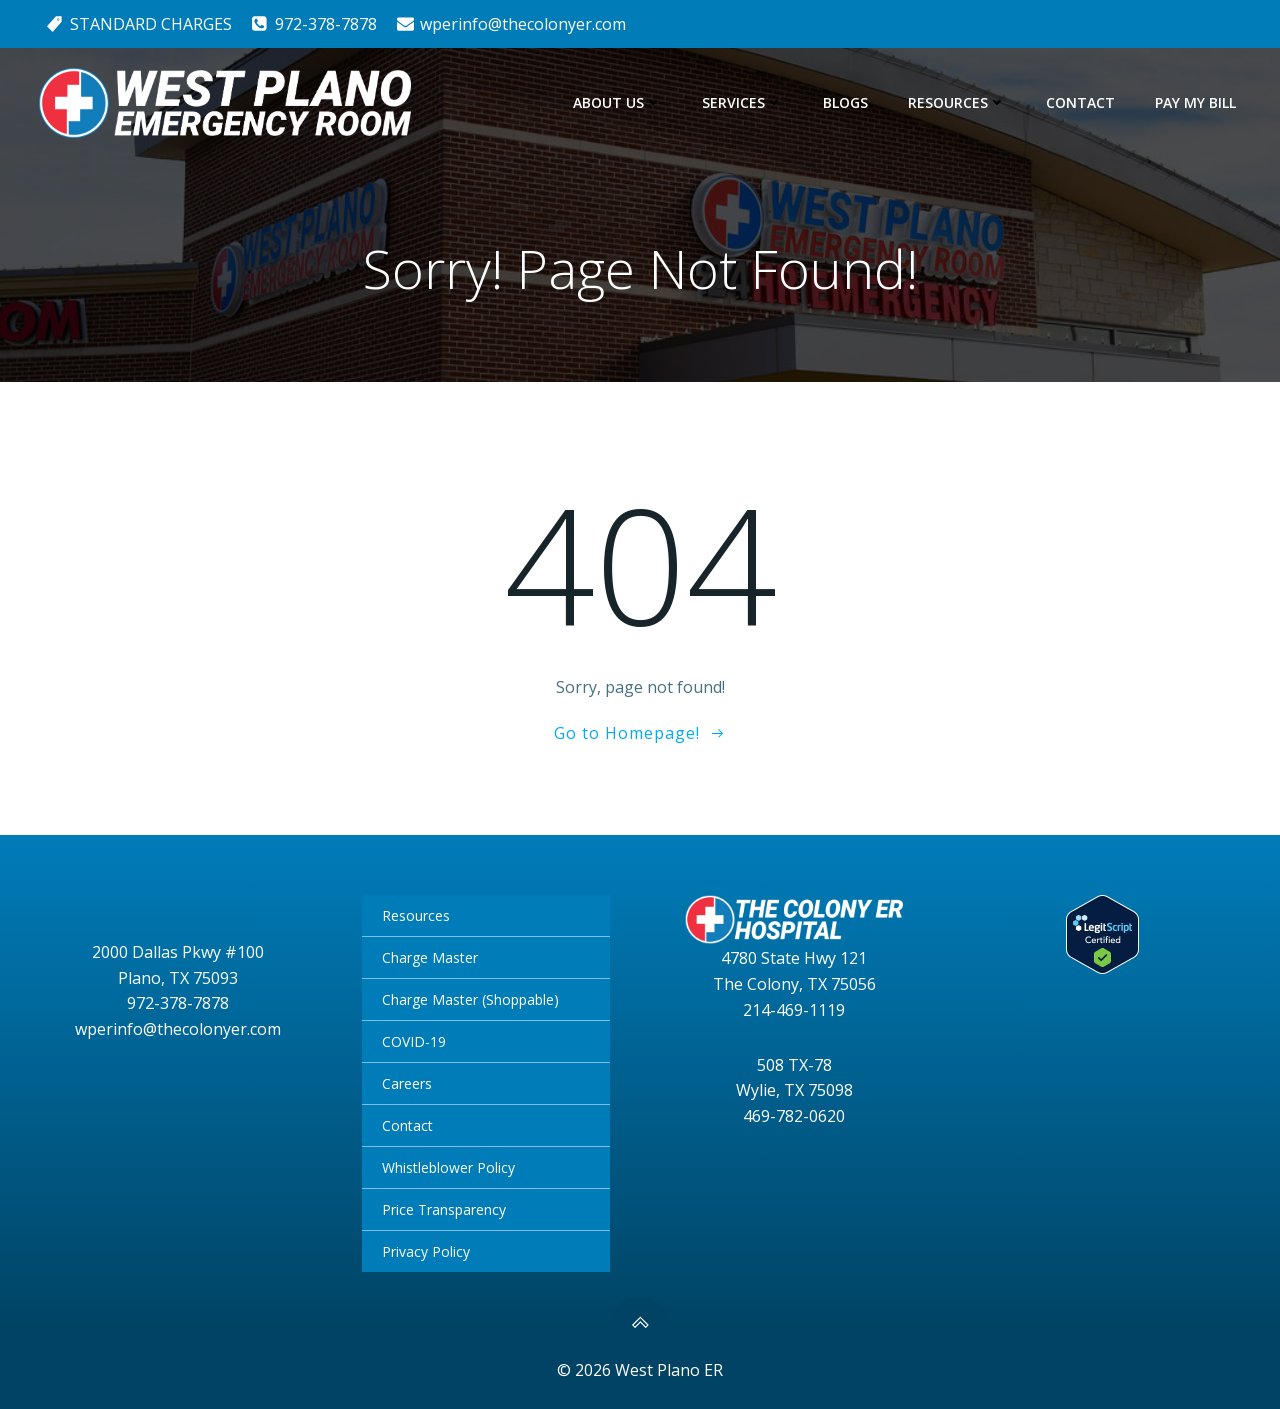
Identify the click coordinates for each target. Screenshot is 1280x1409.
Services (742, 102)
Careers (407, 1083)
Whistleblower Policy (448, 1167)
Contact (1080, 102)
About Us (617, 102)
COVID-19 (414, 1041)
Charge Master (430, 957)
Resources (957, 102)
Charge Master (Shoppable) (470, 999)
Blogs (845, 102)
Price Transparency (444, 1209)
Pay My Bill (1195, 102)
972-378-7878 (178, 1003)
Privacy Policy (426, 1251)
